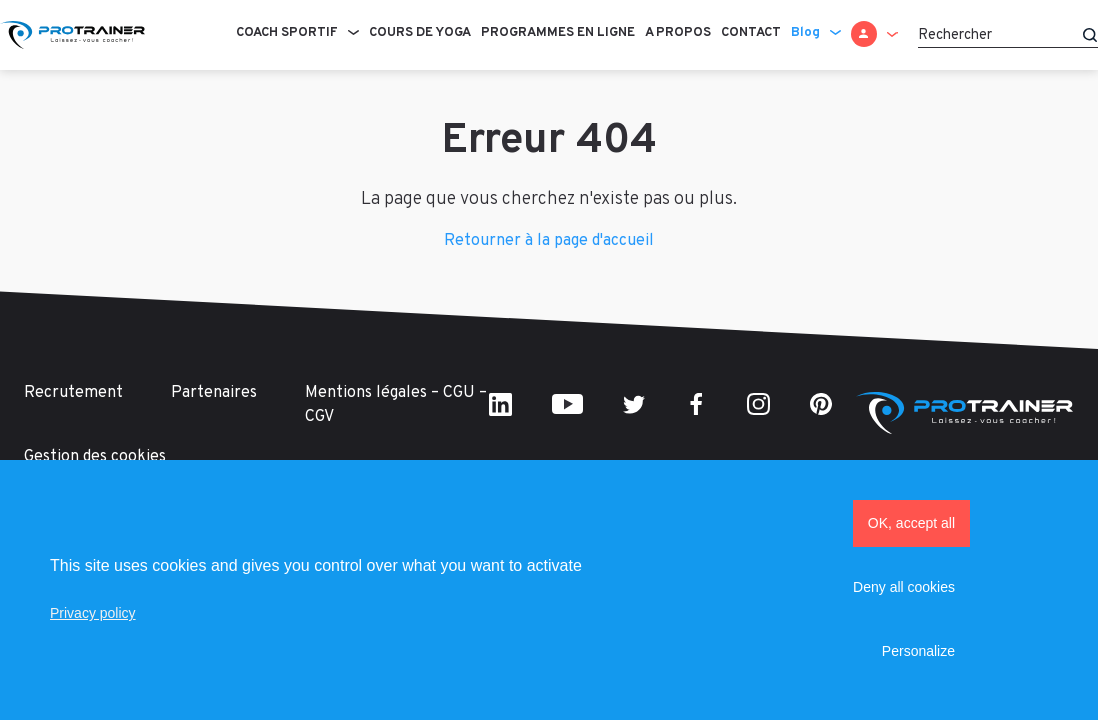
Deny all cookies (904, 587)
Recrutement (73, 393)
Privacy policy (93, 613)
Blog (805, 33)
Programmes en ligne (558, 33)
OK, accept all (911, 523)
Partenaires (214, 393)
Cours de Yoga (420, 33)
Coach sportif (287, 33)
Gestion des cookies (95, 457)
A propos (678, 33)
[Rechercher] (1008, 35)
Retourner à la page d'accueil (549, 241)
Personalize (918, 651)
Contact (751, 33)
